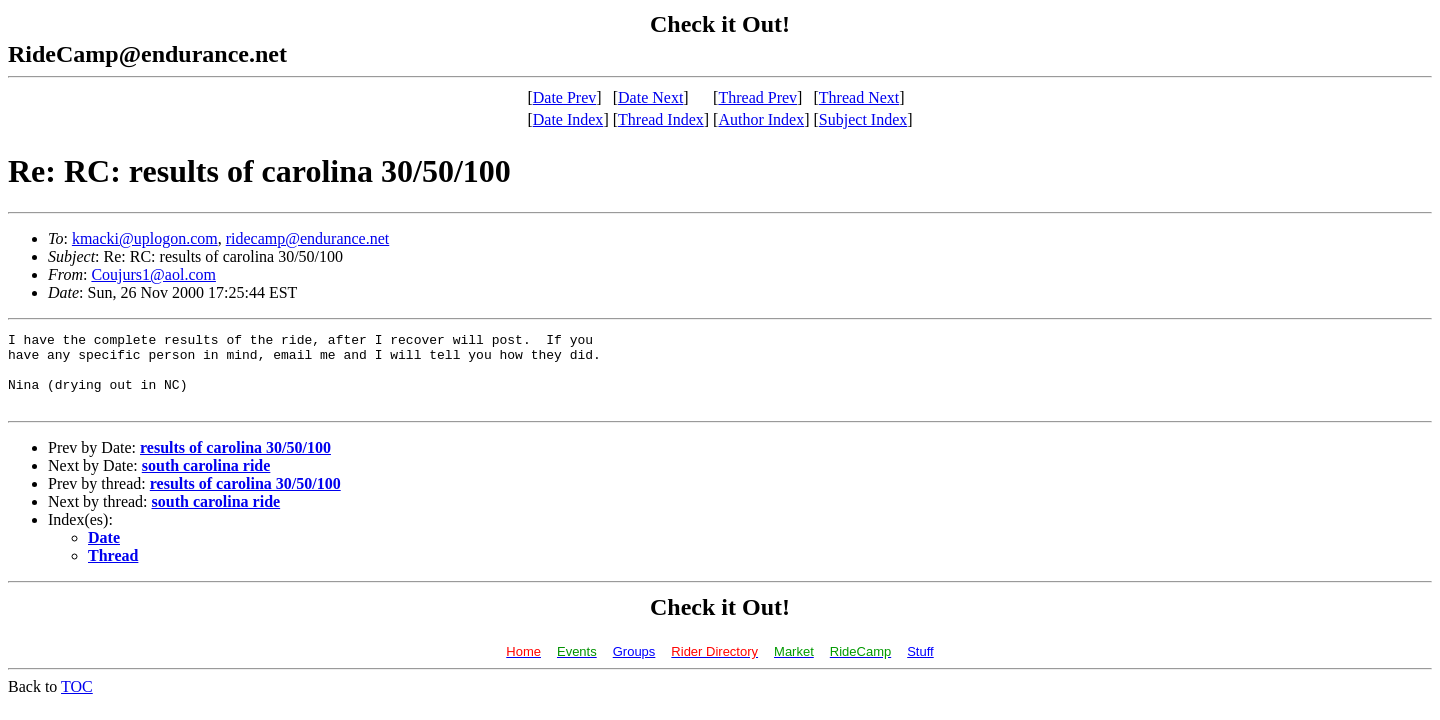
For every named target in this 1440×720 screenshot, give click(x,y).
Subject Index (863, 119)
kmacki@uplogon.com (145, 238)
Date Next (650, 97)
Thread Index (661, 119)
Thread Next (859, 97)
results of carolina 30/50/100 (235, 462)
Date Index (568, 119)
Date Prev (565, 97)
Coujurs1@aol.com (153, 274)
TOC (77, 701)
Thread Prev (757, 97)
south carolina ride (206, 480)
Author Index (761, 119)
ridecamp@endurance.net (308, 238)
